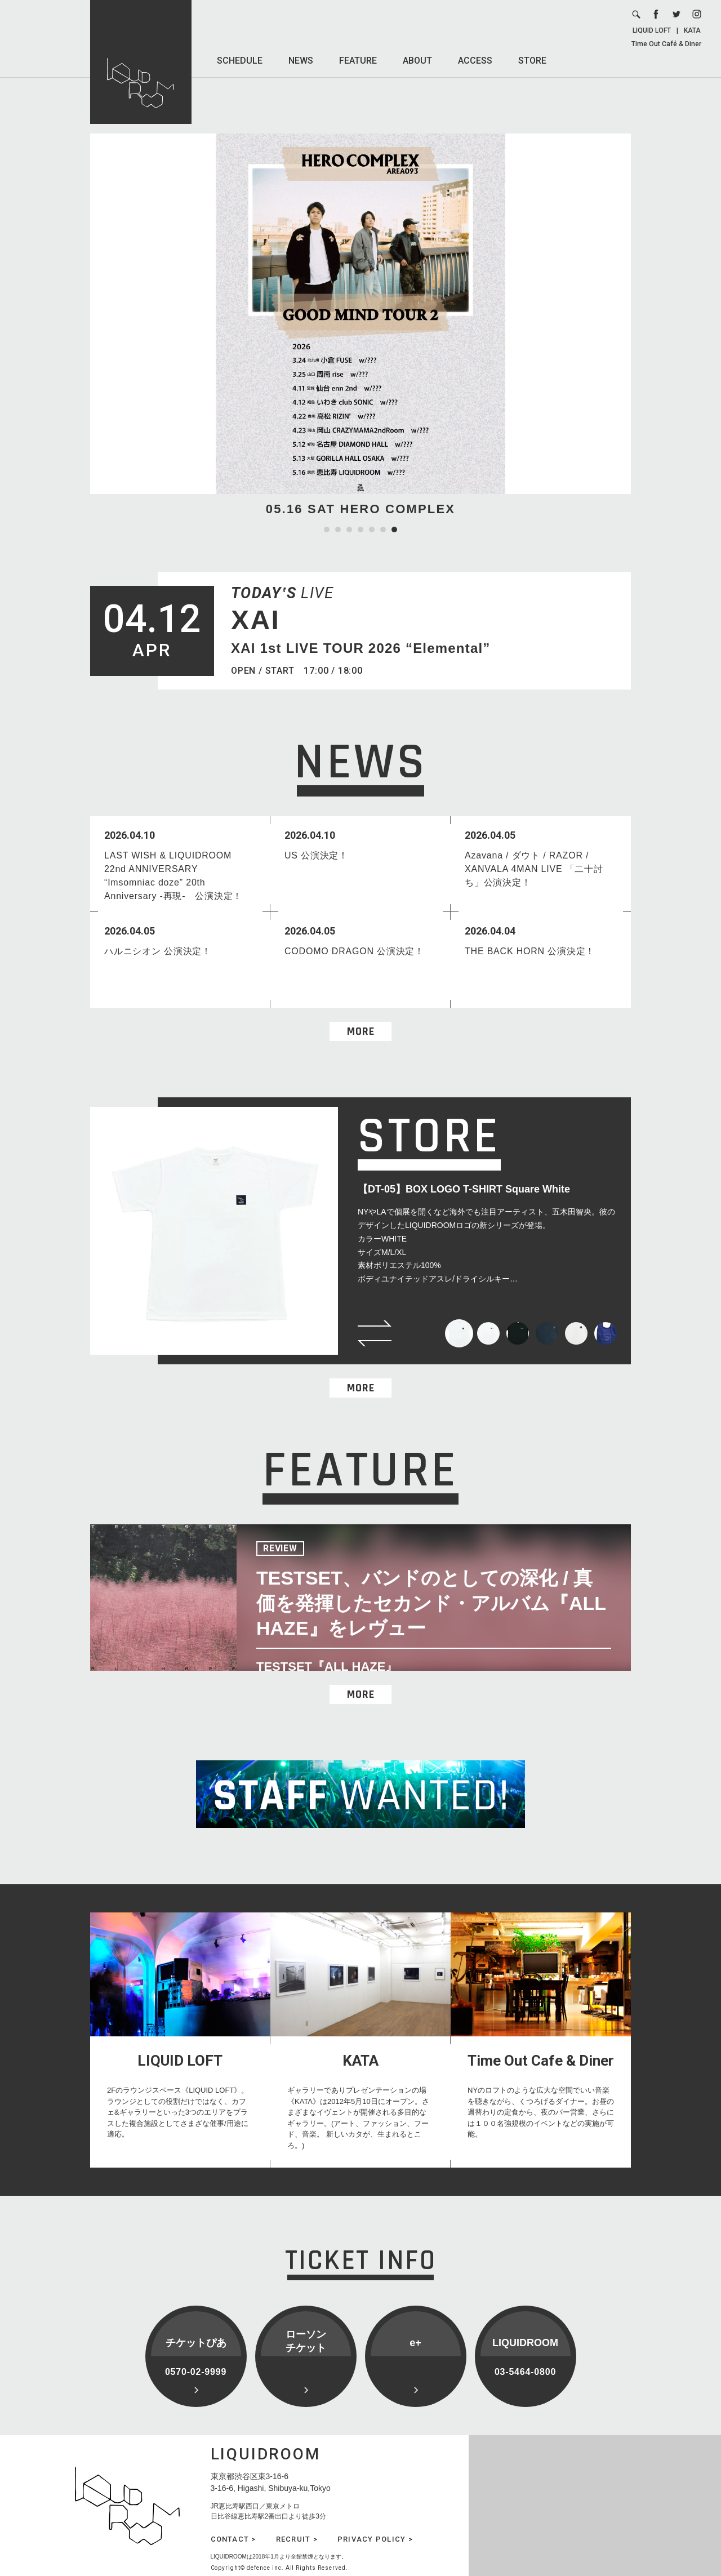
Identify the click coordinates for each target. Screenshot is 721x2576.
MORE (361, 1031)
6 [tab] (383, 529)
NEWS (300, 60)
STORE (532, 60)
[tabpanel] (360, 326)
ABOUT (417, 60)
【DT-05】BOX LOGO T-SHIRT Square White (464, 1189)
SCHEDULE (239, 60)
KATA (692, 30)
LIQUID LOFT (652, 30)
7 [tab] (394, 529)
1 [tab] (327, 529)
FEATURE (358, 60)
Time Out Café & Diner (666, 44)
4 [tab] (360, 529)
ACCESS (475, 60)
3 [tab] (349, 529)
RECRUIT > (297, 2539)
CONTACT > (233, 2539)
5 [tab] (372, 529)
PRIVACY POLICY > (375, 2539)
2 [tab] (338, 529)
